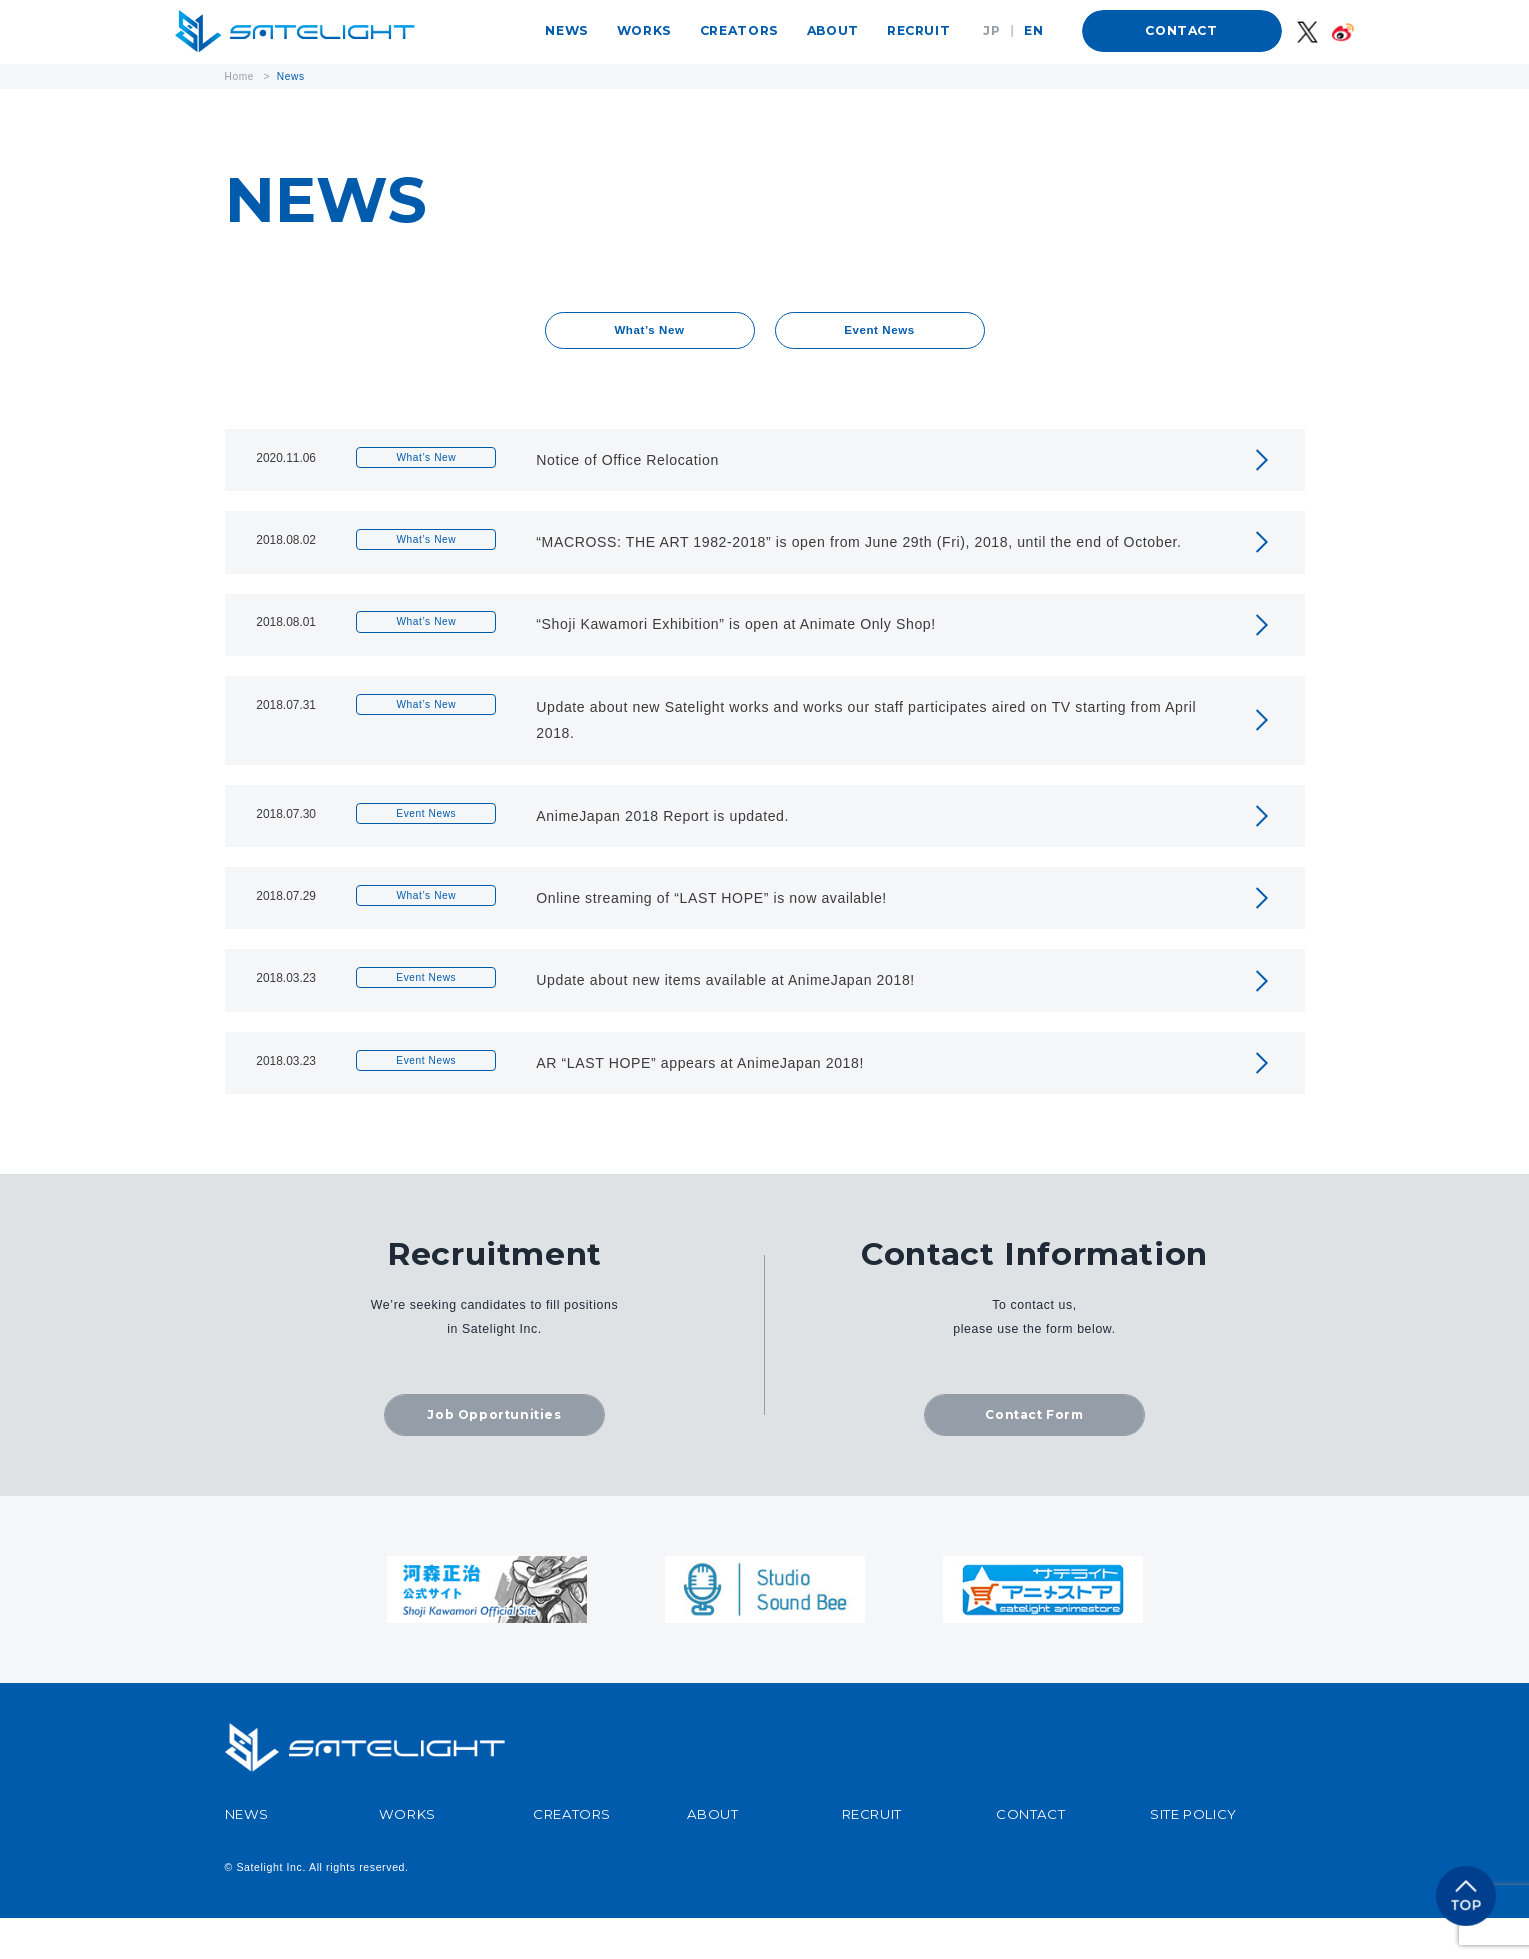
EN (1033, 30)
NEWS (566, 30)
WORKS (644, 30)
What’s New (649, 332)
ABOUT (833, 30)
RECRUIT (918, 30)
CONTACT (1181, 30)
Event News (879, 332)
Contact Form (1034, 1454)
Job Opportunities (494, 1454)
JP (991, 30)
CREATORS (739, 30)
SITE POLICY (1193, 1856)
